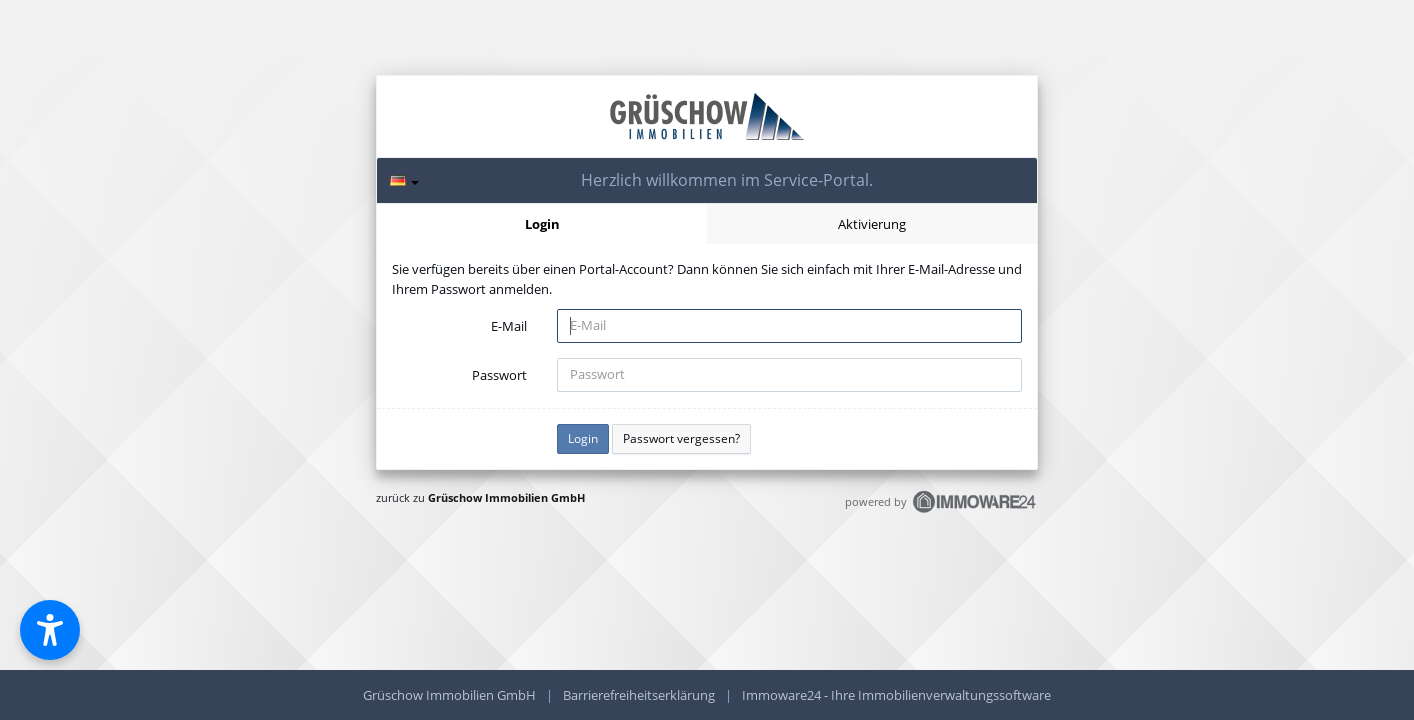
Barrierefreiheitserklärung (639, 695)
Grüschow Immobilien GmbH (506, 497)
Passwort (499, 375)
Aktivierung (872, 224)
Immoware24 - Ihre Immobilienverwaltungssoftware (896, 695)
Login (542, 224)
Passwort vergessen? (681, 438)
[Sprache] (404, 180)
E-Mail (509, 326)
